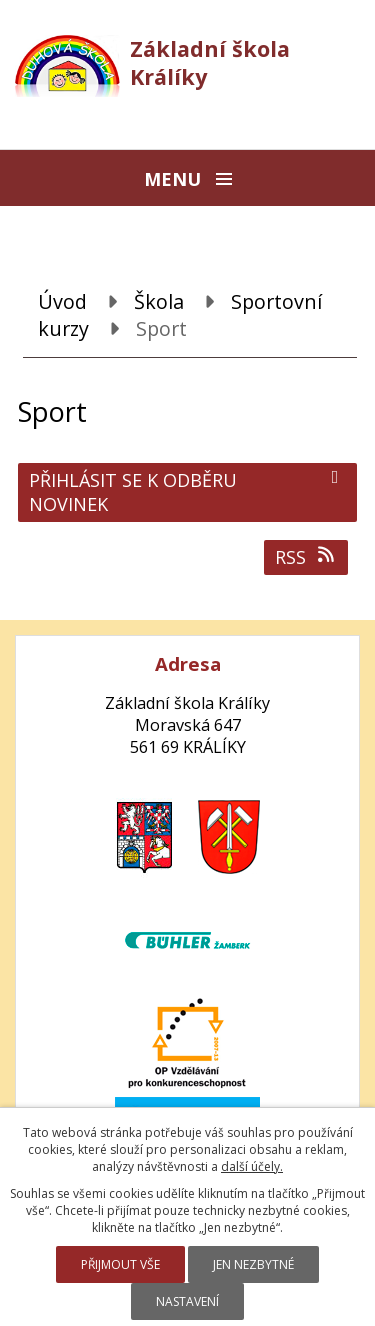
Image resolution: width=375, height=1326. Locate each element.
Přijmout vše (120, 1264)
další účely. (252, 1166)
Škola (159, 301)
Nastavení (187, 1301)
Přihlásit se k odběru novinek (187, 492)
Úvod (62, 301)
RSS (306, 557)
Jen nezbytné (253, 1264)
